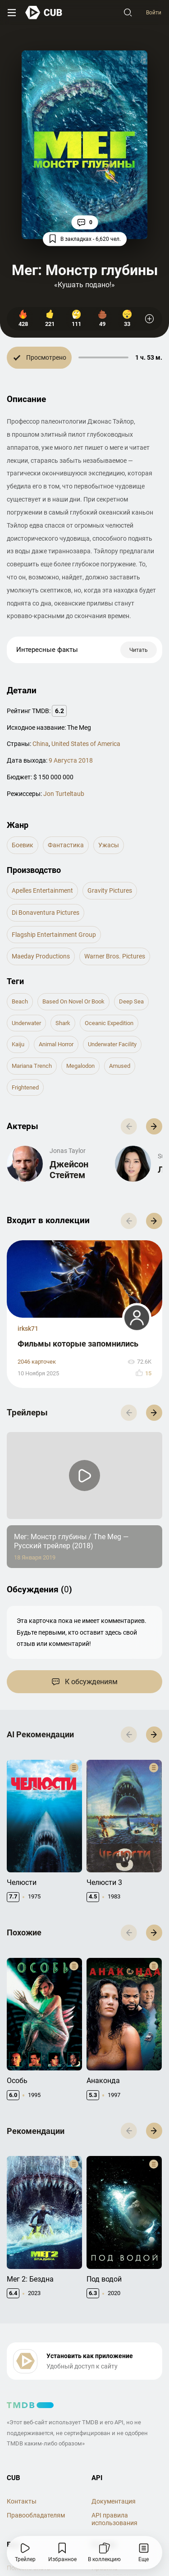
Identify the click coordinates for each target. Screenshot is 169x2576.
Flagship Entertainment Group (54, 934)
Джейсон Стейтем (69, 1169)
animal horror (56, 1044)
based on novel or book (73, 1001)
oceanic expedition (109, 1023)
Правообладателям (36, 2515)
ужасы (108, 845)
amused (119, 1065)
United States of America (85, 743)
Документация (113, 2501)
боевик (22, 845)
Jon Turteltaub (63, 793)
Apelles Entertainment (42, 890)
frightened (25, 1087)
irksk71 (28, 1328)
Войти (153, 12)
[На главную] (44, 12)
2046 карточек (37, 1361)
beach (20, 1001)
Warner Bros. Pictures (114, 956)
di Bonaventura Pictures (45, 912)
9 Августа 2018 (71, 760)
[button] (154, 1126)
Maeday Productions (41, 956)
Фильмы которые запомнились (78, 1343)
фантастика (66, 845)
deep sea (131, 1001)
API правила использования (114, 2519)
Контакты (22, 2501)
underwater (26, 1023)
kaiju (18, 1044)
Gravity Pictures (109, 890)
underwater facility (112, 1044)
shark (62, 1023)
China (40, 743)
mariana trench (32, 1065)
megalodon (80, 1065)
